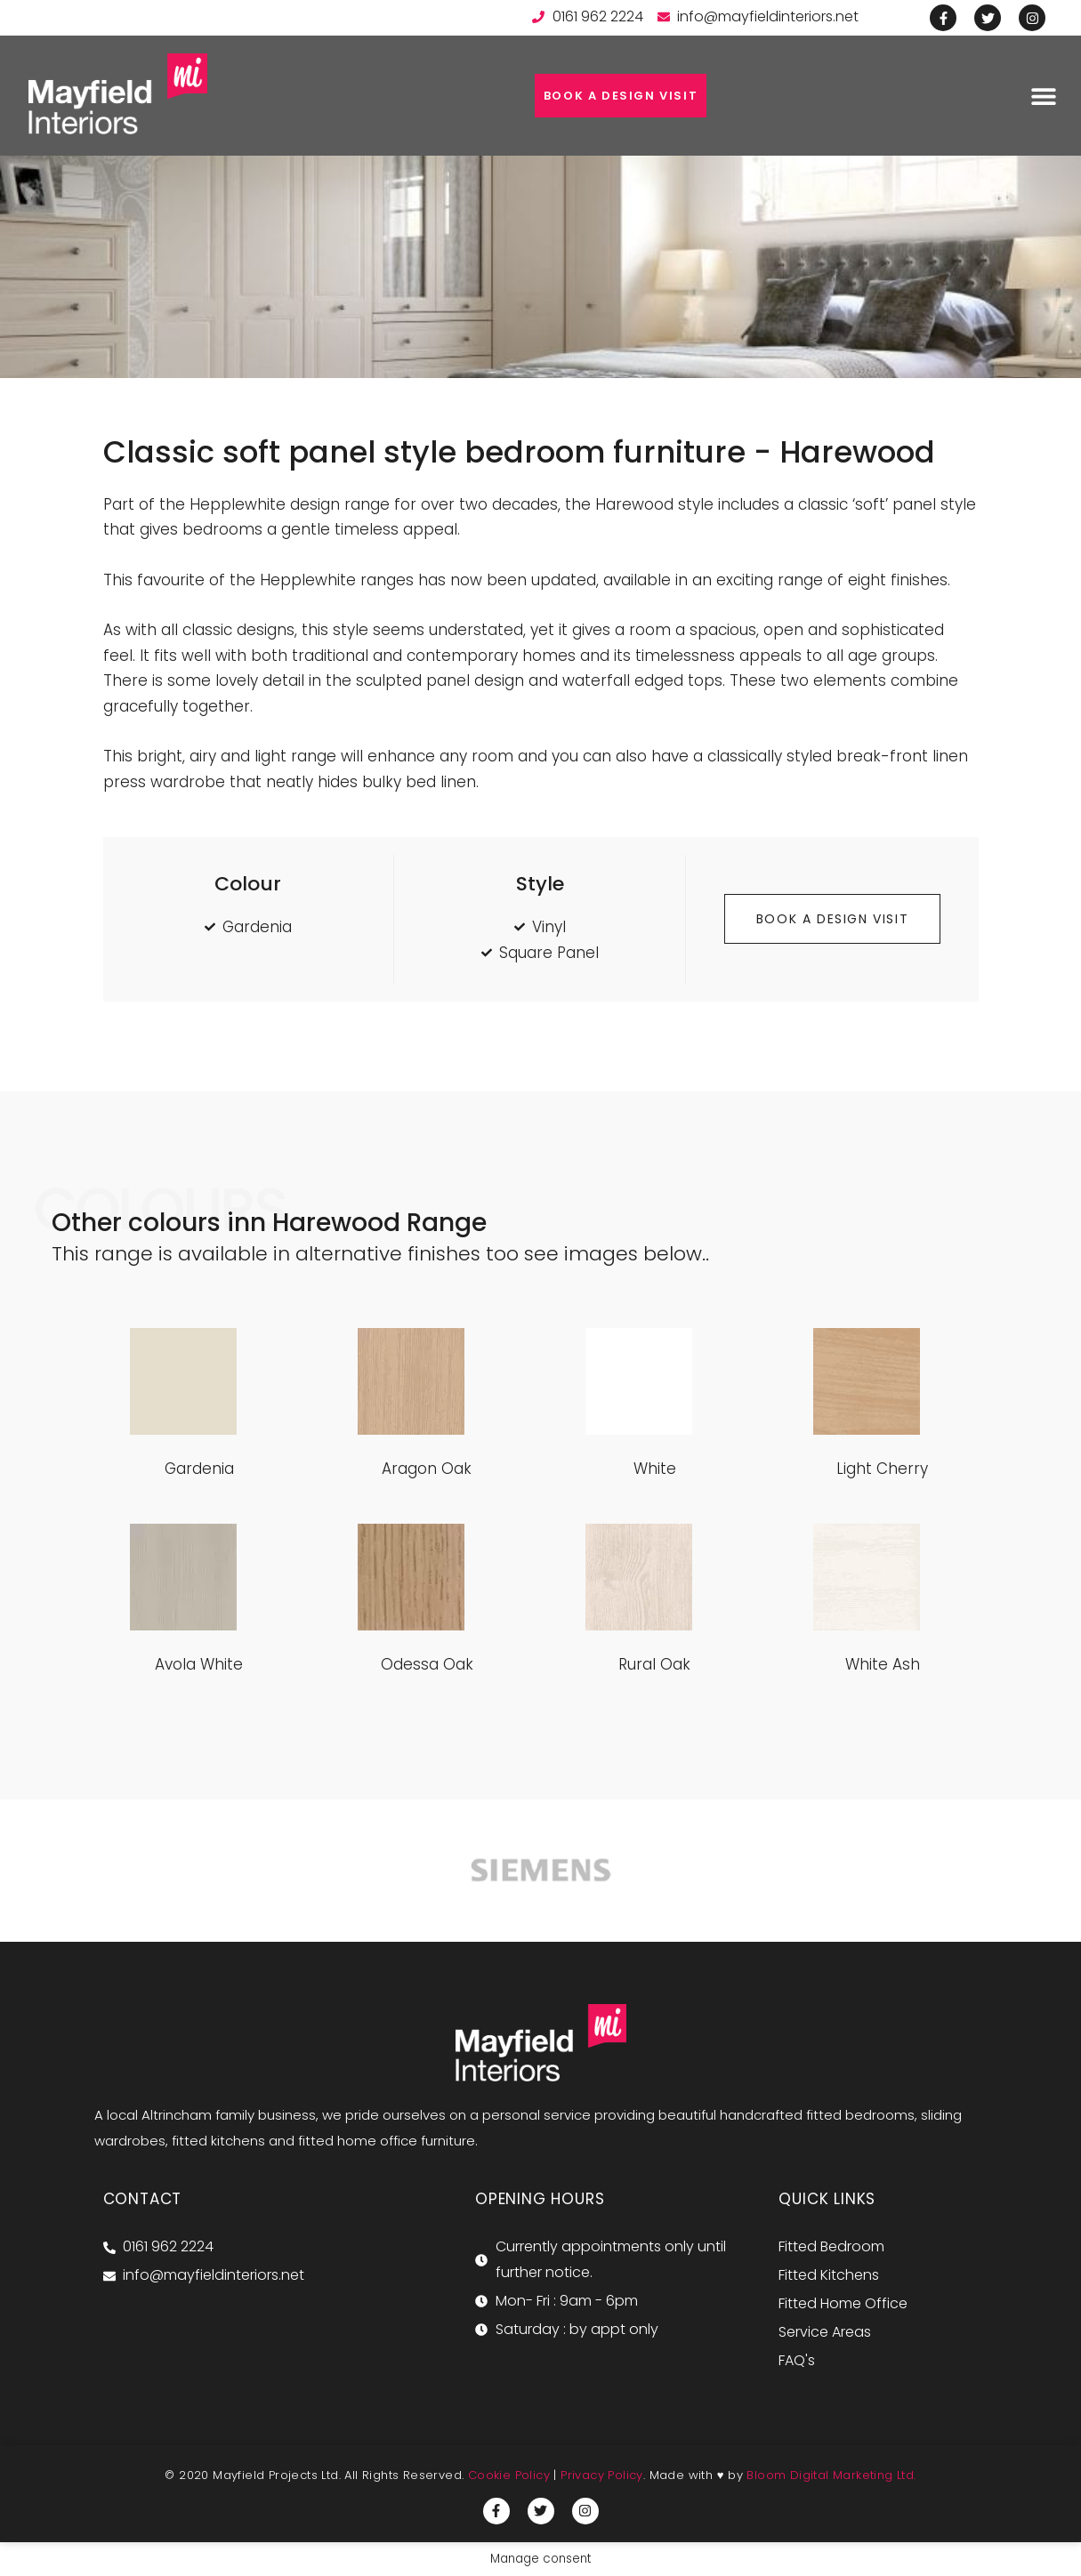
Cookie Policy (509, 2475)
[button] (1043, 96)
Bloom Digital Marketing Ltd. (831, 2475)
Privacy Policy (602, 2475)
